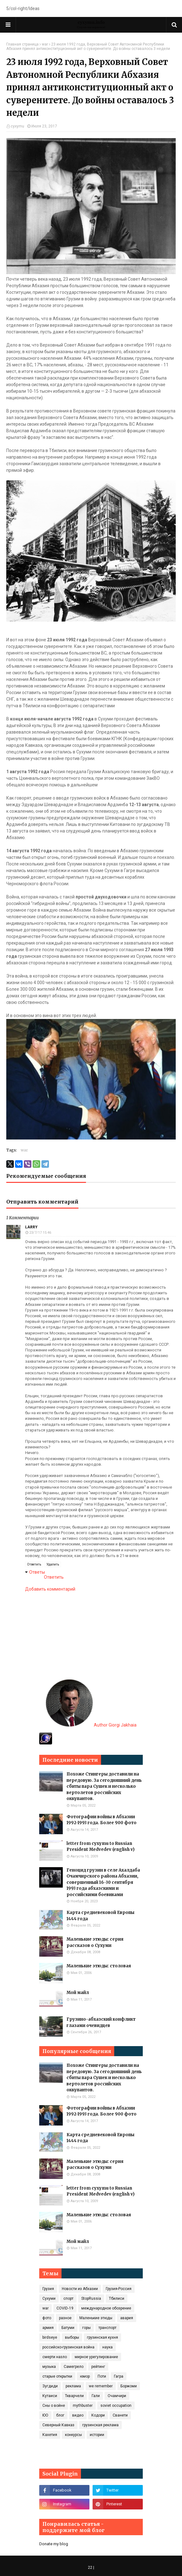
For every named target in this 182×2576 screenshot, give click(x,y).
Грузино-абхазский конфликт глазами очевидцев (101, 2022)
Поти (102, 2376)
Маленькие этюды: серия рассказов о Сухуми (95, 1942)
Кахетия (49, 2435)
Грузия (48, 2289)
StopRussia (91, 2298)
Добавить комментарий (50, 1589)
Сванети (120, 2415)
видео (77, 2415)
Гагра (118, 2376)
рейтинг (98, 2366)
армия (48, 2327)
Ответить (34, 1564)
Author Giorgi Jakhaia (91, 1724)
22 (90, 2567)
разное (65, 2318)
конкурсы (73, 2435)
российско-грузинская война (68, 2347)
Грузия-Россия (118, 2289)
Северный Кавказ (58, 2425)
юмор (85, 2376)
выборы (72, 2337)
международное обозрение (106, 2308)
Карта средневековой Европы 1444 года (100, 1915)
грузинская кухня (102, 2337)
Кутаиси (49, 2396)
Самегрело (73, 2366)
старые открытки (57, 2376)
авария (126, 2318)
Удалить (52, 1564)
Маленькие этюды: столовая (99, 1966)
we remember (101, 2386)
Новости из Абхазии (80, 2289)
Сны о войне (53, 2405)
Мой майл (78, 1992)
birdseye (49, 2337)
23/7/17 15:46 (40, 1233)
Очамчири (117, 2396)
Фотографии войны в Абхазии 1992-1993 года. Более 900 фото (101, 1820)
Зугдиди (50, 2386)
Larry (31, 1227)
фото (46, 2318)
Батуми (68, 2327)
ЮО (45, 2415)
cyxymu (17, 126)
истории (97, 2435)
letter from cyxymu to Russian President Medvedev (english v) (101, 1846)
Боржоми (128, 2386)
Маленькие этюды (95, 2318)
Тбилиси (116, 2298)
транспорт (107, 2327)
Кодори (98, 2415)
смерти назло (54, 2357)
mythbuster (83, 2405)
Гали (96, 2396)
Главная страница (22, 44)
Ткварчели (74, 2396)
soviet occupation (115, 2405)
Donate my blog (53, 2543)
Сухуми (49, 2298)
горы (86, 2327)
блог (60, 2415)
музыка (49, 2366)
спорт (68, 2298)
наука (107, 2347)
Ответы (37, 1572)
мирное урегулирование (96, 2357)
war (45, 44)
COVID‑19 (64, 2308)
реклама (73, 2386)
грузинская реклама (100, 2425)
